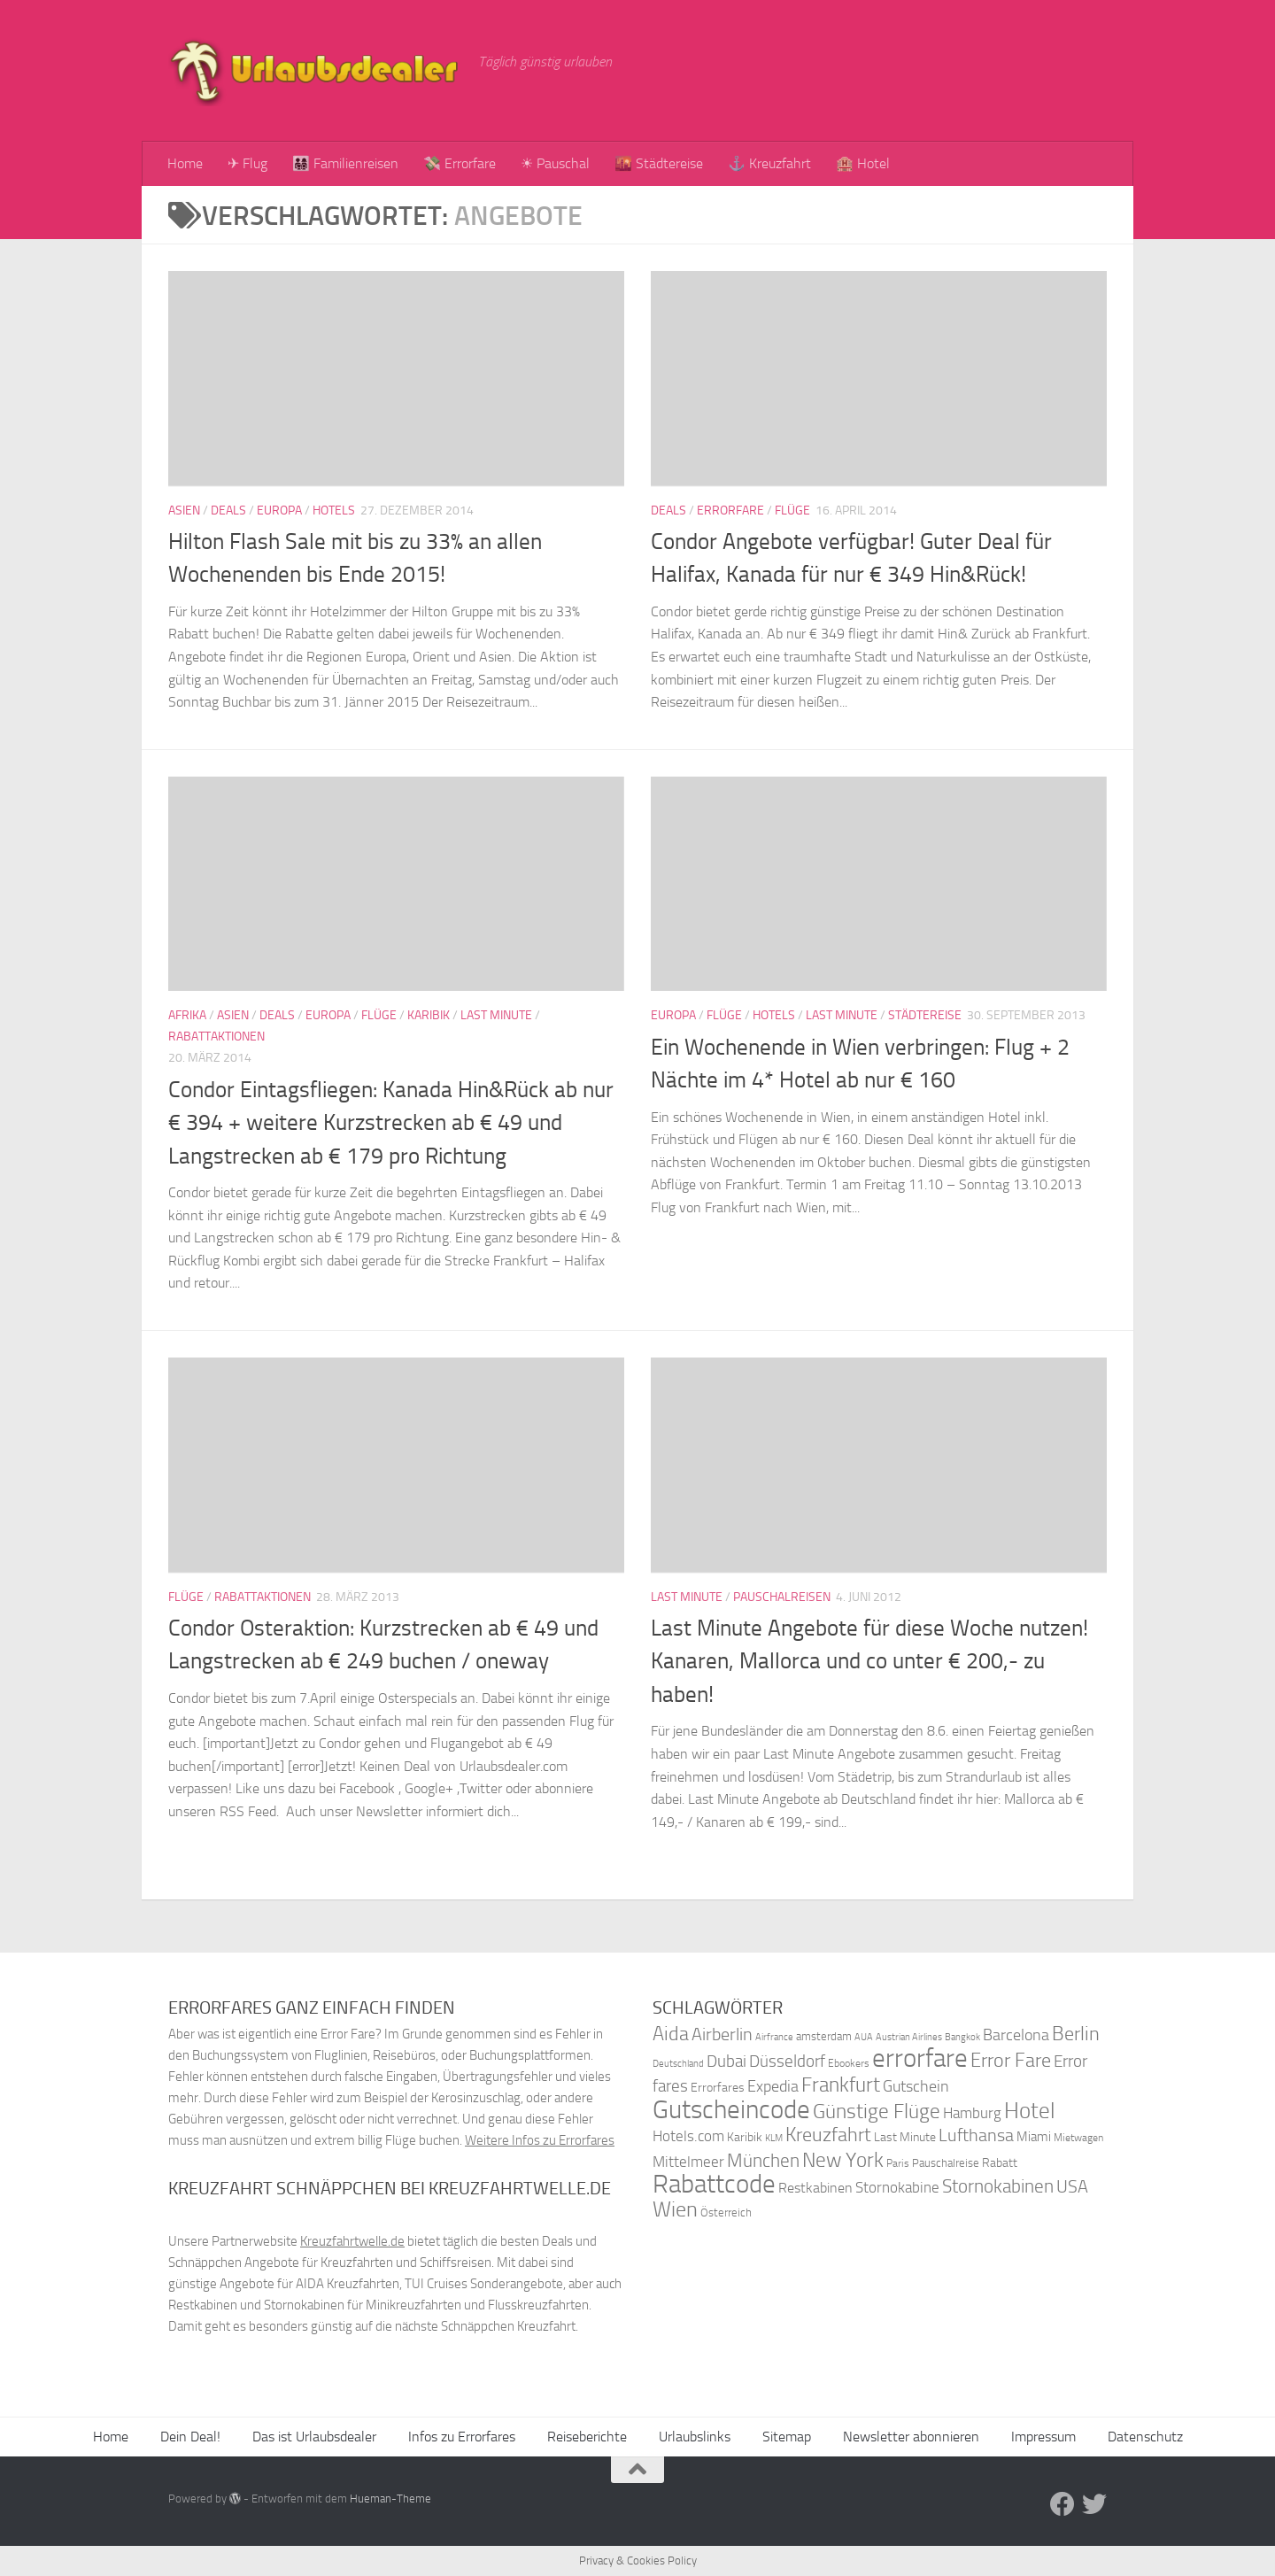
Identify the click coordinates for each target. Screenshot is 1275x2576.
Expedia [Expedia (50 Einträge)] (773, 2086)
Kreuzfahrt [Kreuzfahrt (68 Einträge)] (828, 2135)
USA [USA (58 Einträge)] (1072, 2187)
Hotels (334, 510)
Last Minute (496, 1015)
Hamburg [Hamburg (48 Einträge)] (972, 2113)
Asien (184, 510)
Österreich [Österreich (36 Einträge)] (726, 2212)
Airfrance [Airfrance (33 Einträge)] (774, 2037)
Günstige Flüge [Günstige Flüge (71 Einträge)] (876, 2111)
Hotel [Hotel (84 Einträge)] (1029, 2110)
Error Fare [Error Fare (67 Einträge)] (1010, 2060)
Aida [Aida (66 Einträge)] (671, 2034)
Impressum (1043, 2436)
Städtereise (925, 1015)
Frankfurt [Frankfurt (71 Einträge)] (840, 2085)
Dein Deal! (190, 2436)
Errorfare (730, 510)
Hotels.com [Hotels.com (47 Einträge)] (688, 2136)
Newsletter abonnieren (911, 2436)
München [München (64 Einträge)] (763, 2160)
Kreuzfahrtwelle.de (352, 2241)
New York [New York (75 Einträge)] (843, 2159)
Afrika (187, 1015)
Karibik (428, 1015)
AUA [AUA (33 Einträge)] (863, 2037)
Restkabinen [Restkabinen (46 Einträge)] (815, 2187)
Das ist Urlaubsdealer (314, 2436)
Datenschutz (1145, 2436)
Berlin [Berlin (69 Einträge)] (1076, 2034)
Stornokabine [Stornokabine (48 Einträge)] (897, 2187)
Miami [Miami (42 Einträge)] (1033, 2137)
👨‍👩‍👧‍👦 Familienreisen (345, 163)
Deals (228, 510)
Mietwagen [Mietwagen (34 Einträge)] (1078, 2137)
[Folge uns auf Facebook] (1062, 2504)
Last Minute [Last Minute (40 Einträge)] (905, 2137)
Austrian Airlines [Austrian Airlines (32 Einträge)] (909, 2037)
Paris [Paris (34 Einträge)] (897, 2163)
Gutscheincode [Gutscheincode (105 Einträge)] (731, 2109)
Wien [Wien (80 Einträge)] (675, 2209)
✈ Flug (247, 163)
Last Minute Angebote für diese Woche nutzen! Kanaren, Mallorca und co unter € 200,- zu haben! (869, 1661)
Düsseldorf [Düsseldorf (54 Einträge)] (787, 2061)
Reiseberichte (587, 2436)
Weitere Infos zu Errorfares (539, 2140)
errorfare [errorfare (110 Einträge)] (920, 2058)
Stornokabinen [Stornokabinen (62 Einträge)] (998, 2186)
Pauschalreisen (782, 1597)
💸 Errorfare (459, 163)
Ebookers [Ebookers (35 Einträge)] (848, 2062)
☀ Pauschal (555, 163)
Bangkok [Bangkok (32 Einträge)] (962, 2037)
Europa (279, 510)
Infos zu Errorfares (461, 2436)
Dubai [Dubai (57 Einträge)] (726, 2061)
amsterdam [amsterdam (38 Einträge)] (824, 2036)
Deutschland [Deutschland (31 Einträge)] (678, 2063)
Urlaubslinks (694, 2436)
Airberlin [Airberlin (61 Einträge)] (722, 2034)
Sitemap (786, 2436)
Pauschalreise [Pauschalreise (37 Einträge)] (945, 2163)
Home (185, 163)
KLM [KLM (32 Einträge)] (774, 2138)
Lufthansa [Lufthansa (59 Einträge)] (976, 2135)
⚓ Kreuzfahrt (769, 163)
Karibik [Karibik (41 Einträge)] (744, 2137)
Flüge (792, 510)
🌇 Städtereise (658, 163)
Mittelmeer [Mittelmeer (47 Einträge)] (688, 2162)
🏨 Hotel (863, 163)
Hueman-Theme (390, 2498)
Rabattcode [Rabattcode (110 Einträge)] (714, 2184)
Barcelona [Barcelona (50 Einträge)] (1016, 2035)
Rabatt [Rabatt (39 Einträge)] (999, 2162)
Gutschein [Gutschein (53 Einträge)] (916, 2086)
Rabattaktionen (216, 1036)
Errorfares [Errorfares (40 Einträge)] (718, 2087)
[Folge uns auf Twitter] (1094, 2504)
